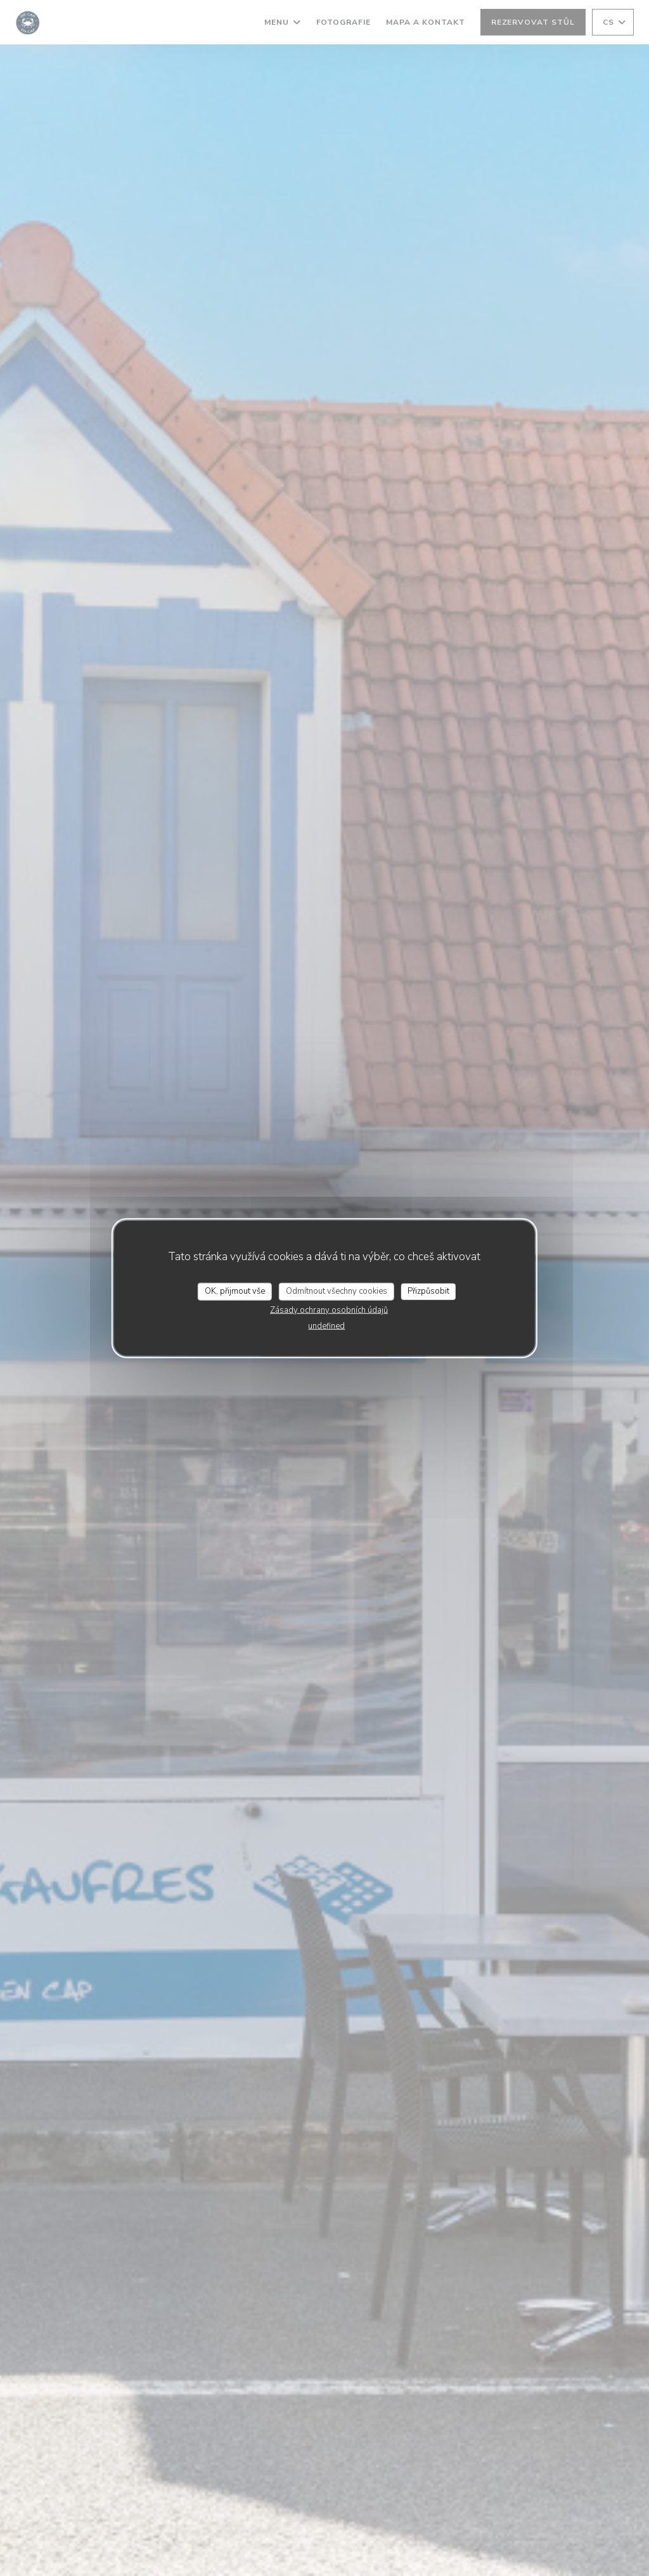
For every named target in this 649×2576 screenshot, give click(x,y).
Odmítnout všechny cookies (336, 1291)
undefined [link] (326, 1325)
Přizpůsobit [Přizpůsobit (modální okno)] (428, 1291)
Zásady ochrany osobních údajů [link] (329, 1309)
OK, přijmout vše (235, 1291)
